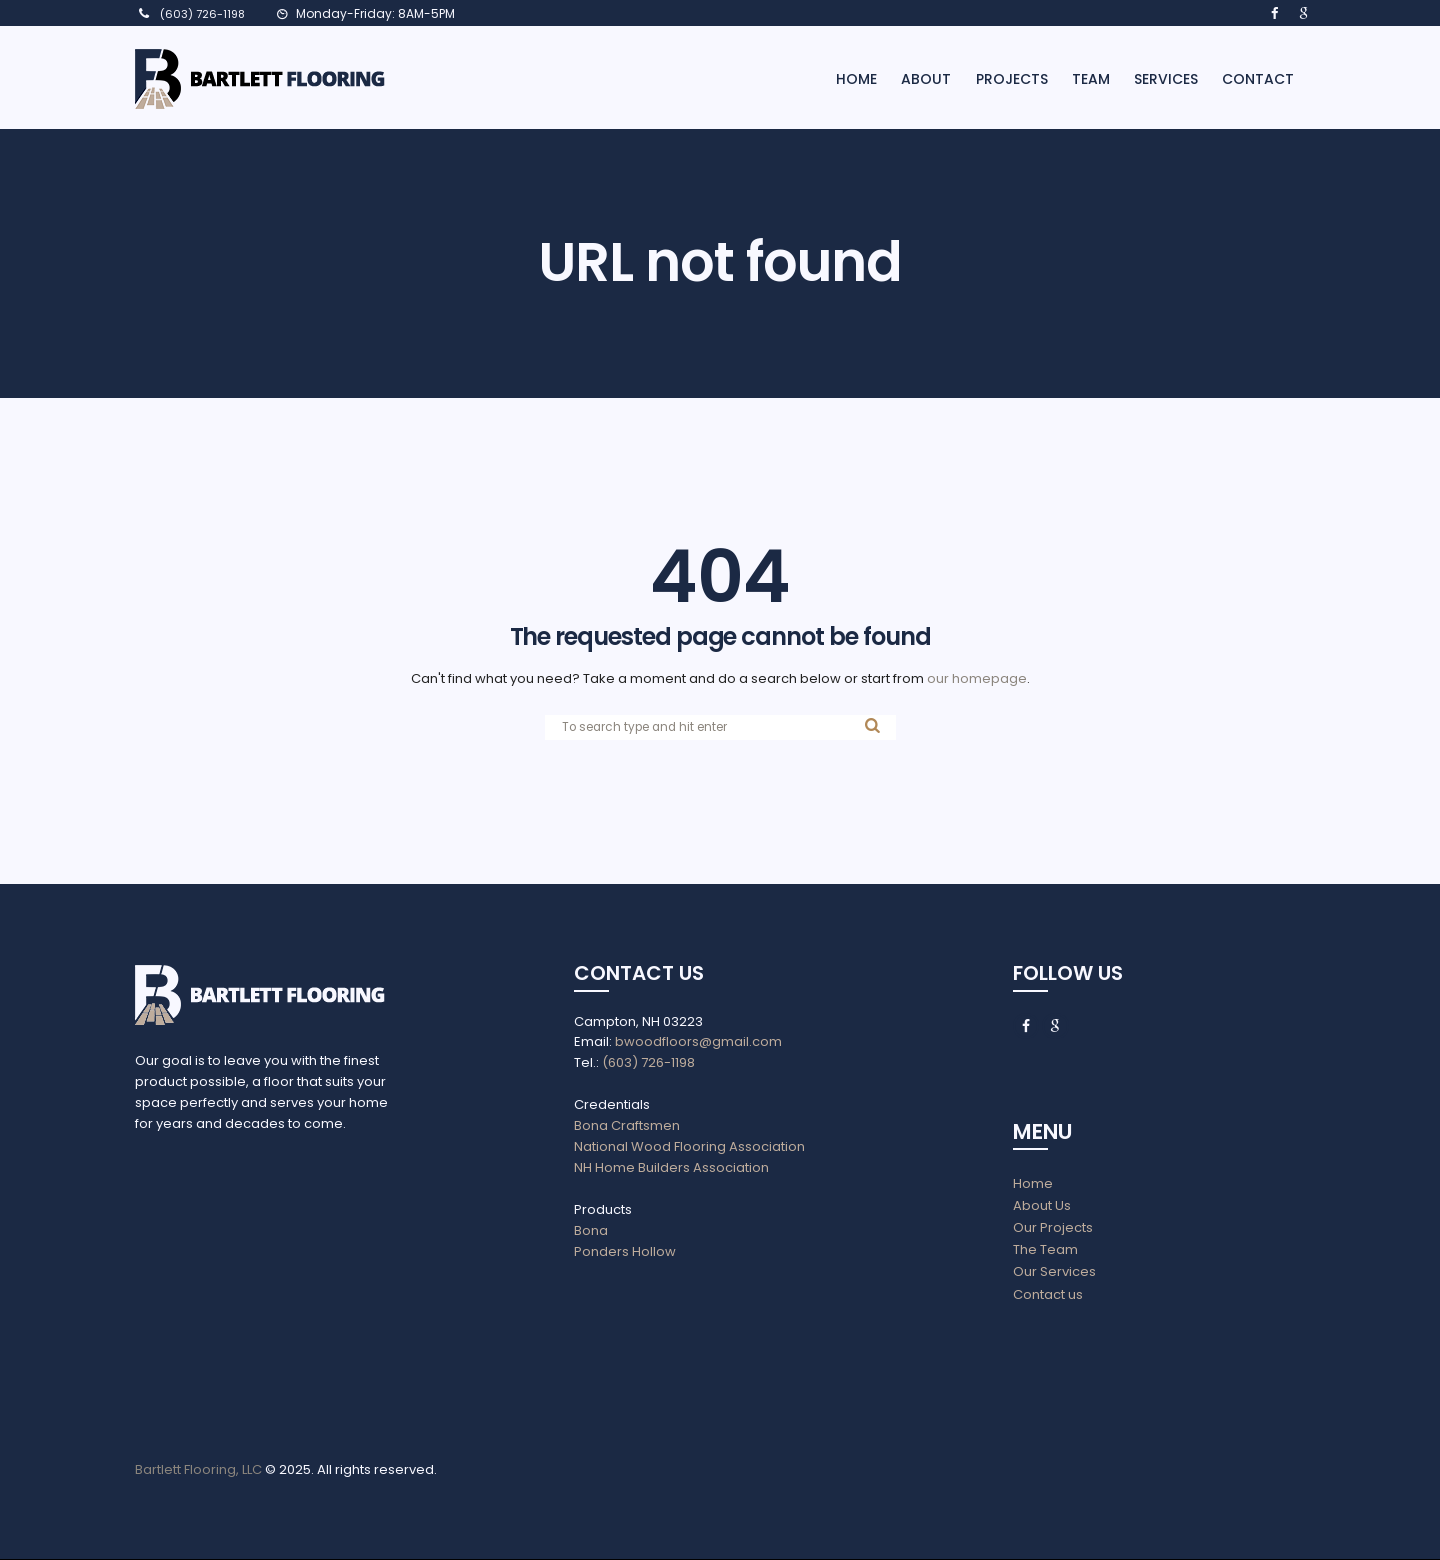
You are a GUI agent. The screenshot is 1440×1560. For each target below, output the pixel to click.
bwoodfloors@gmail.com (697, 1042)
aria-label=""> (266, 1269)
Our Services (1054, 1272)
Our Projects (1053, 1228)
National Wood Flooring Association (689, 1146)
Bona (591, 1230)
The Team (1045, 1250)
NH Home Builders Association (671, 1167)
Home (1033, 1184)
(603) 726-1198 (202, 14)
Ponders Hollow (625, 1251)
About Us (1042, 1206)
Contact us (1048, 1294)
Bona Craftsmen (627, 1126)
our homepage (977, 678)
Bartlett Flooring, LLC (198, 1470)
